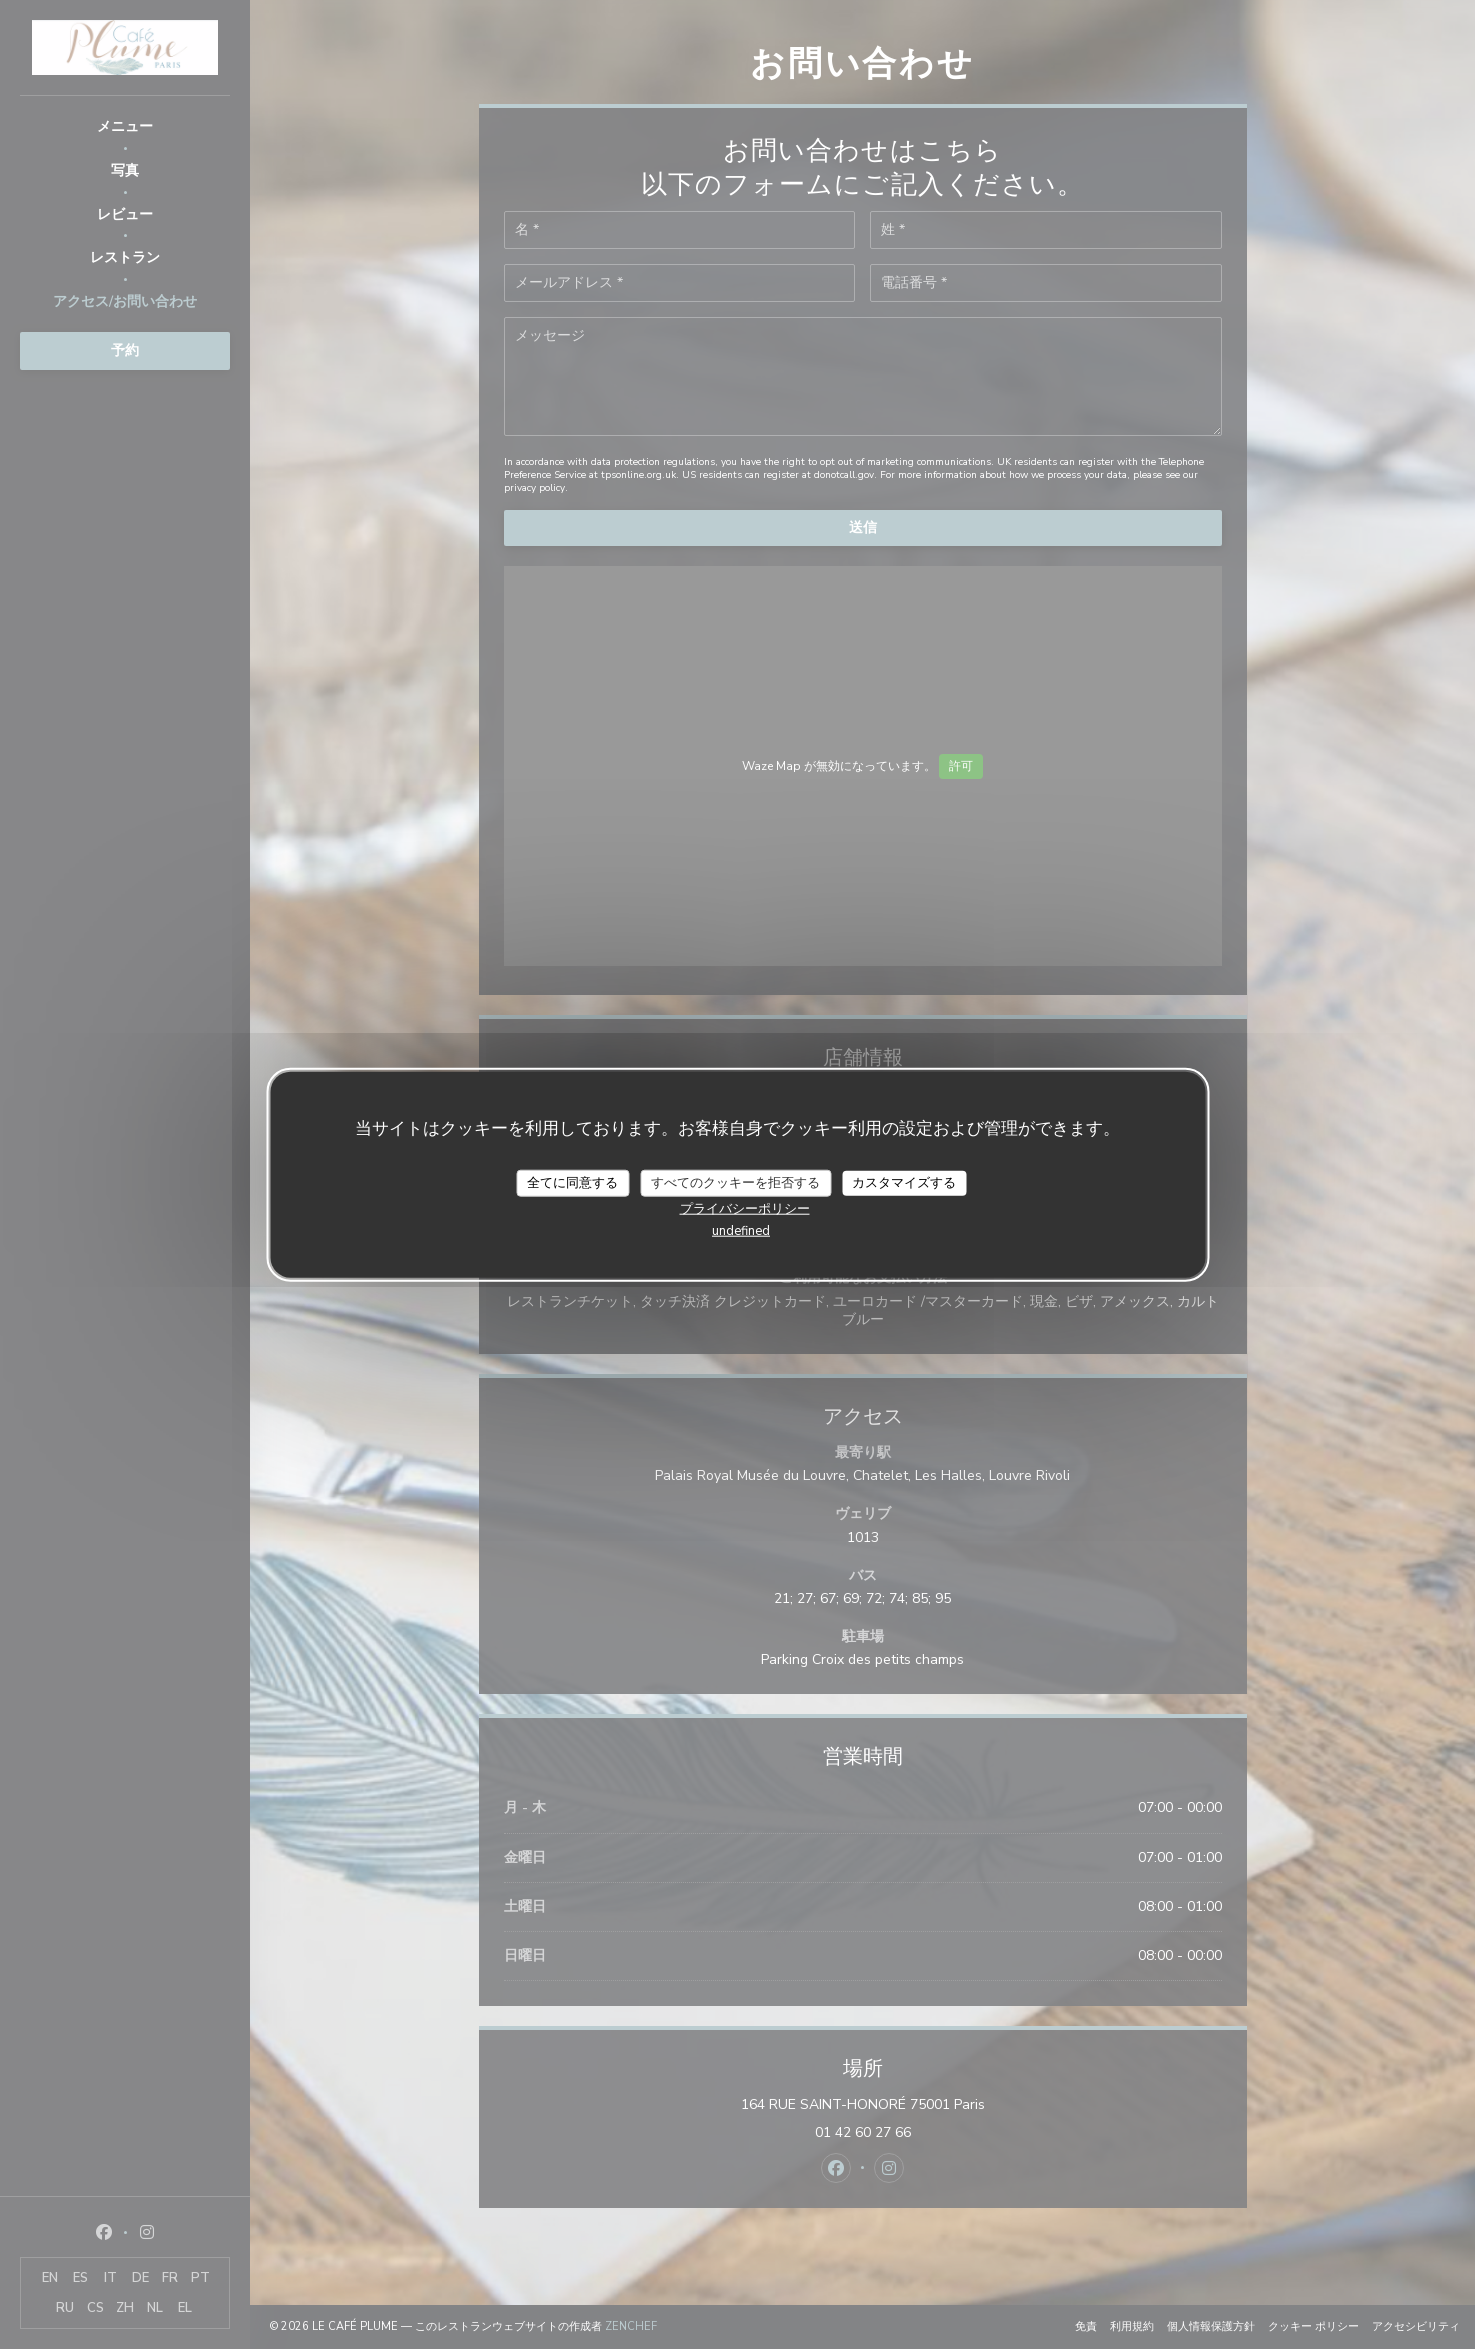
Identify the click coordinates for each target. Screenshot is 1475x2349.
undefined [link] (741, 1231)
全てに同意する (572, 1182)
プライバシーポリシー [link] (745, 1209)
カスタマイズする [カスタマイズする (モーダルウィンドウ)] (904, 1182)
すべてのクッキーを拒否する (735, 1182)
